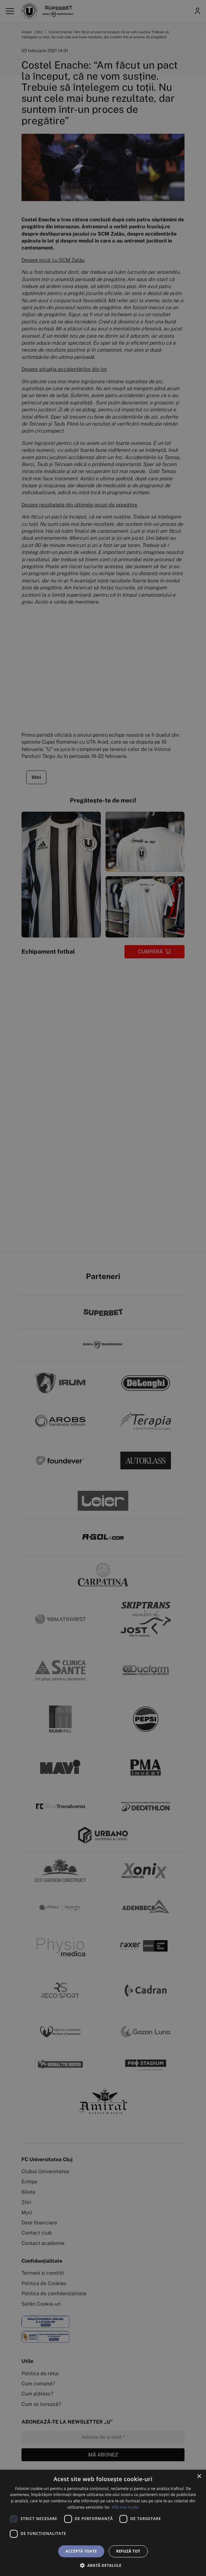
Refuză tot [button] (128, 2551)
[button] (103, 2565)
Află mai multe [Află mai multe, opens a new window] (125, 2507)
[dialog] (103, 2523)
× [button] (199, 2476)
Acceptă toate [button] (81, 2551)
